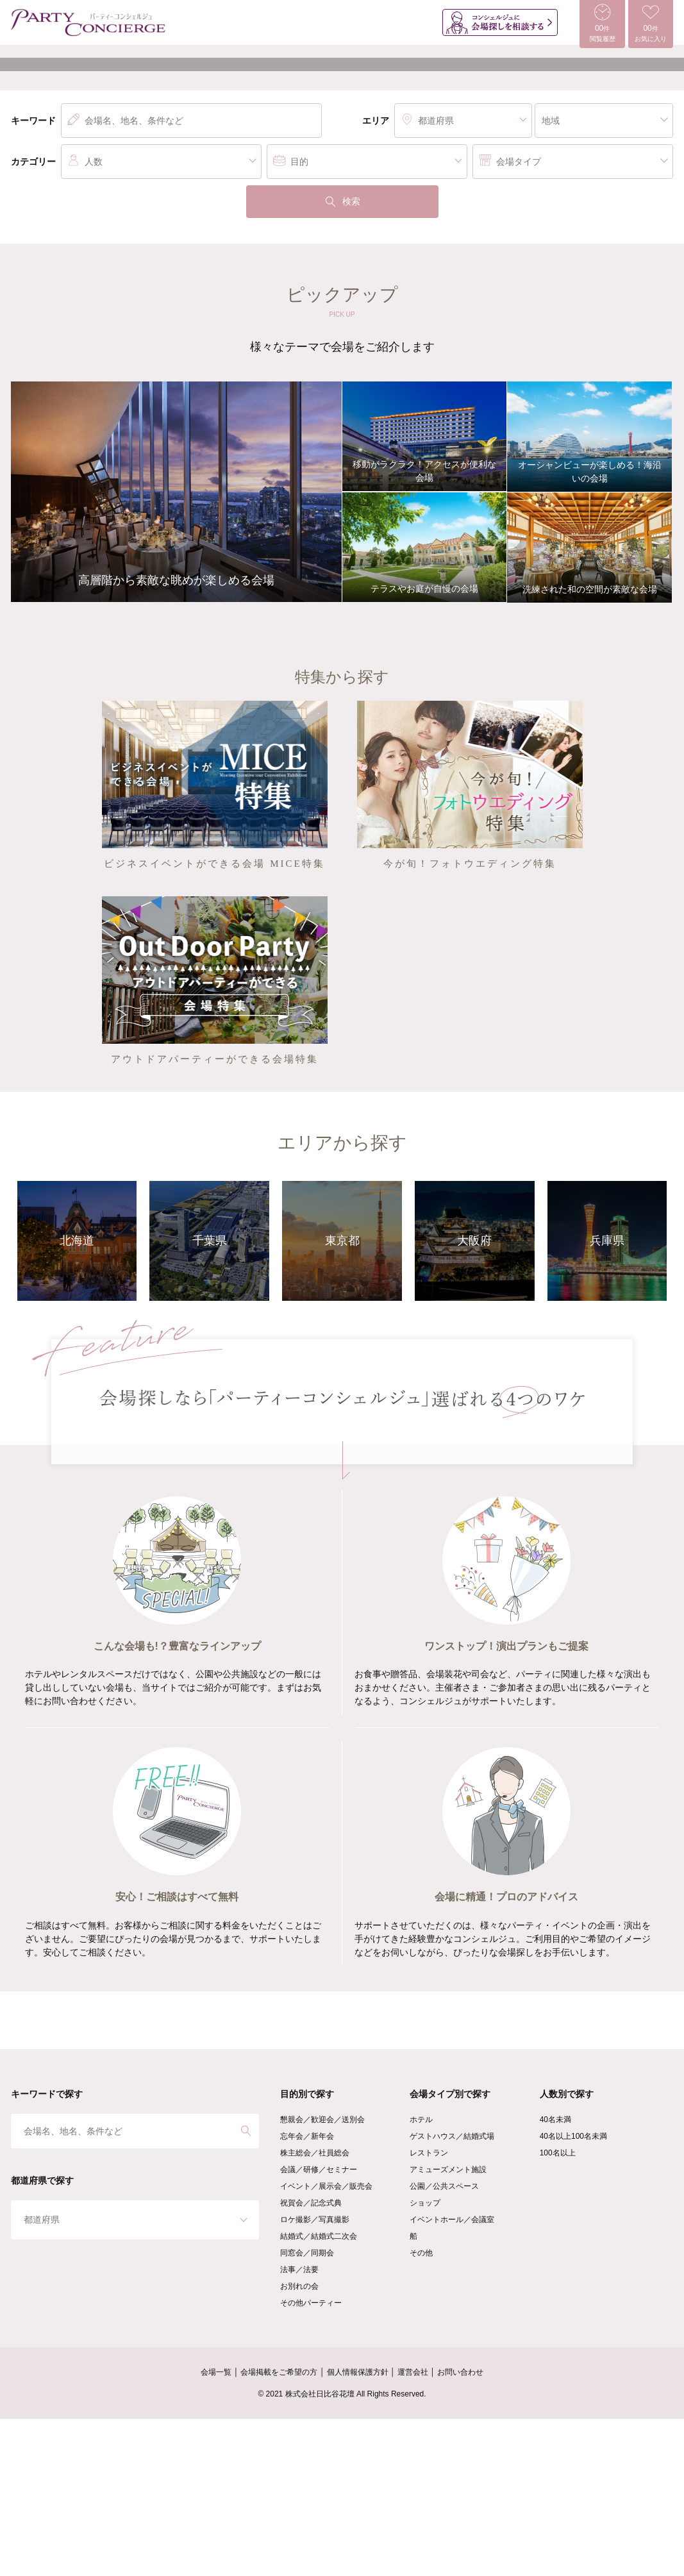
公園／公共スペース (444, 2343)
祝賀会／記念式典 (311, 2359)
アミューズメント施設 (448, 2326)
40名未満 (555, 2276)
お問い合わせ (460, 2529)
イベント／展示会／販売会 (326, 2343)
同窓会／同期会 (307, 2409)
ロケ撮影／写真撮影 (314, 2376)
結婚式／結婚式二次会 (318, 2393)
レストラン (429, 2309)
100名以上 (558, 2309)
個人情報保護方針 (357, 2529)
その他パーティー (311, 2459)
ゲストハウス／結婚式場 (452, 2293)
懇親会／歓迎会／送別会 (322, 2276)
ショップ (425, 2359)
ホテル (421, 2276)
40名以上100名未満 (573, 2293)
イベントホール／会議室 (452, 2376)
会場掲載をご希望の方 (278, 2529)
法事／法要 (299, 2426)
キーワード (33, 277)
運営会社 (412, 2529)
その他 (421, 2409)
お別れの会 (299, 2443)
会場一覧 (216, 2529)
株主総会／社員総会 (314, 2309)
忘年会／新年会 (307, 2293)
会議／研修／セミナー (318, 2326)
